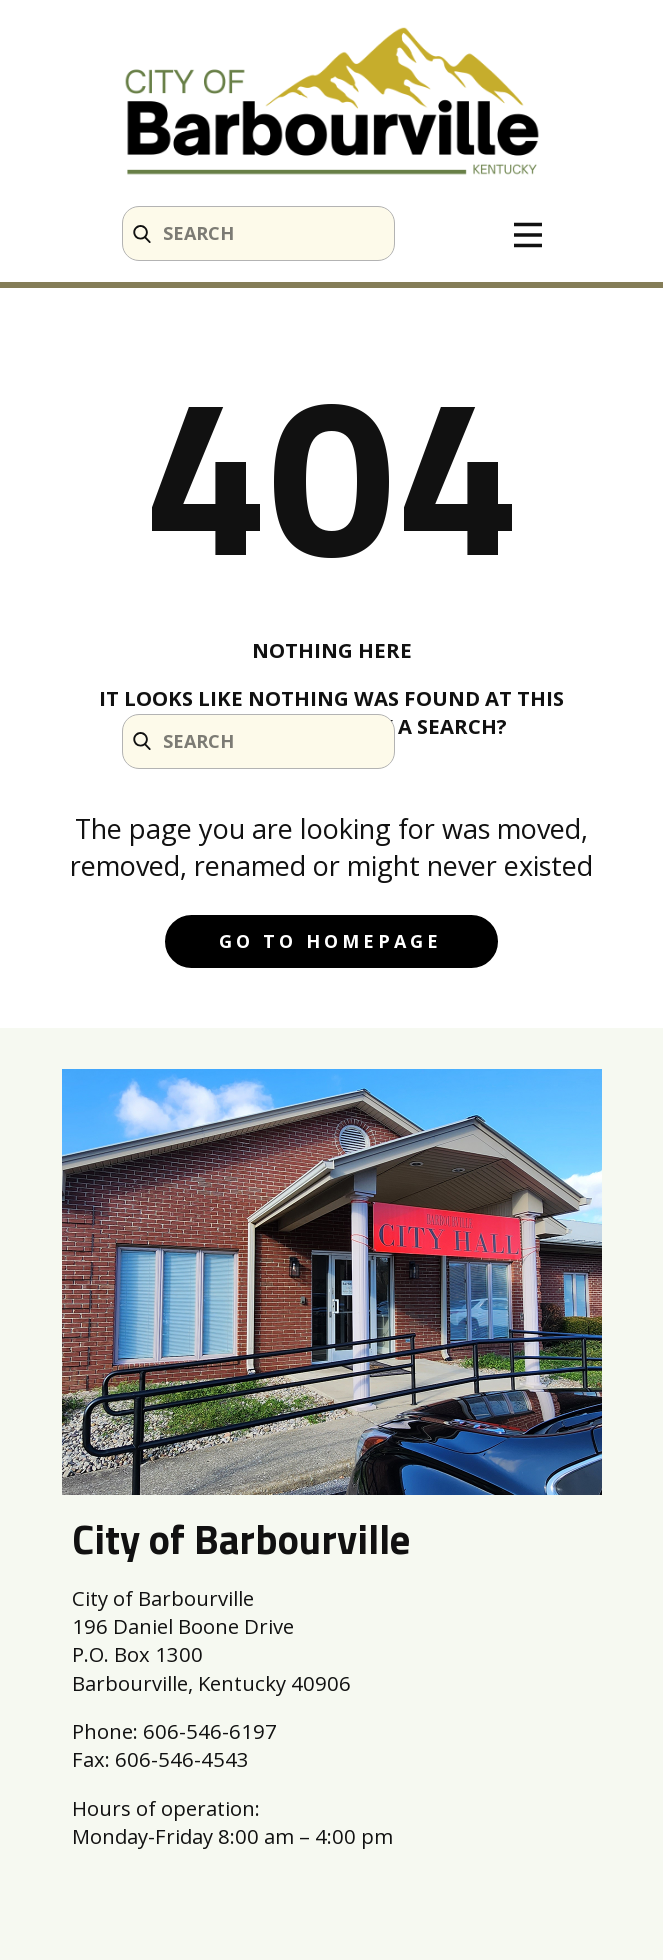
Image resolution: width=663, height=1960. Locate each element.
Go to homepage (330, 941)
